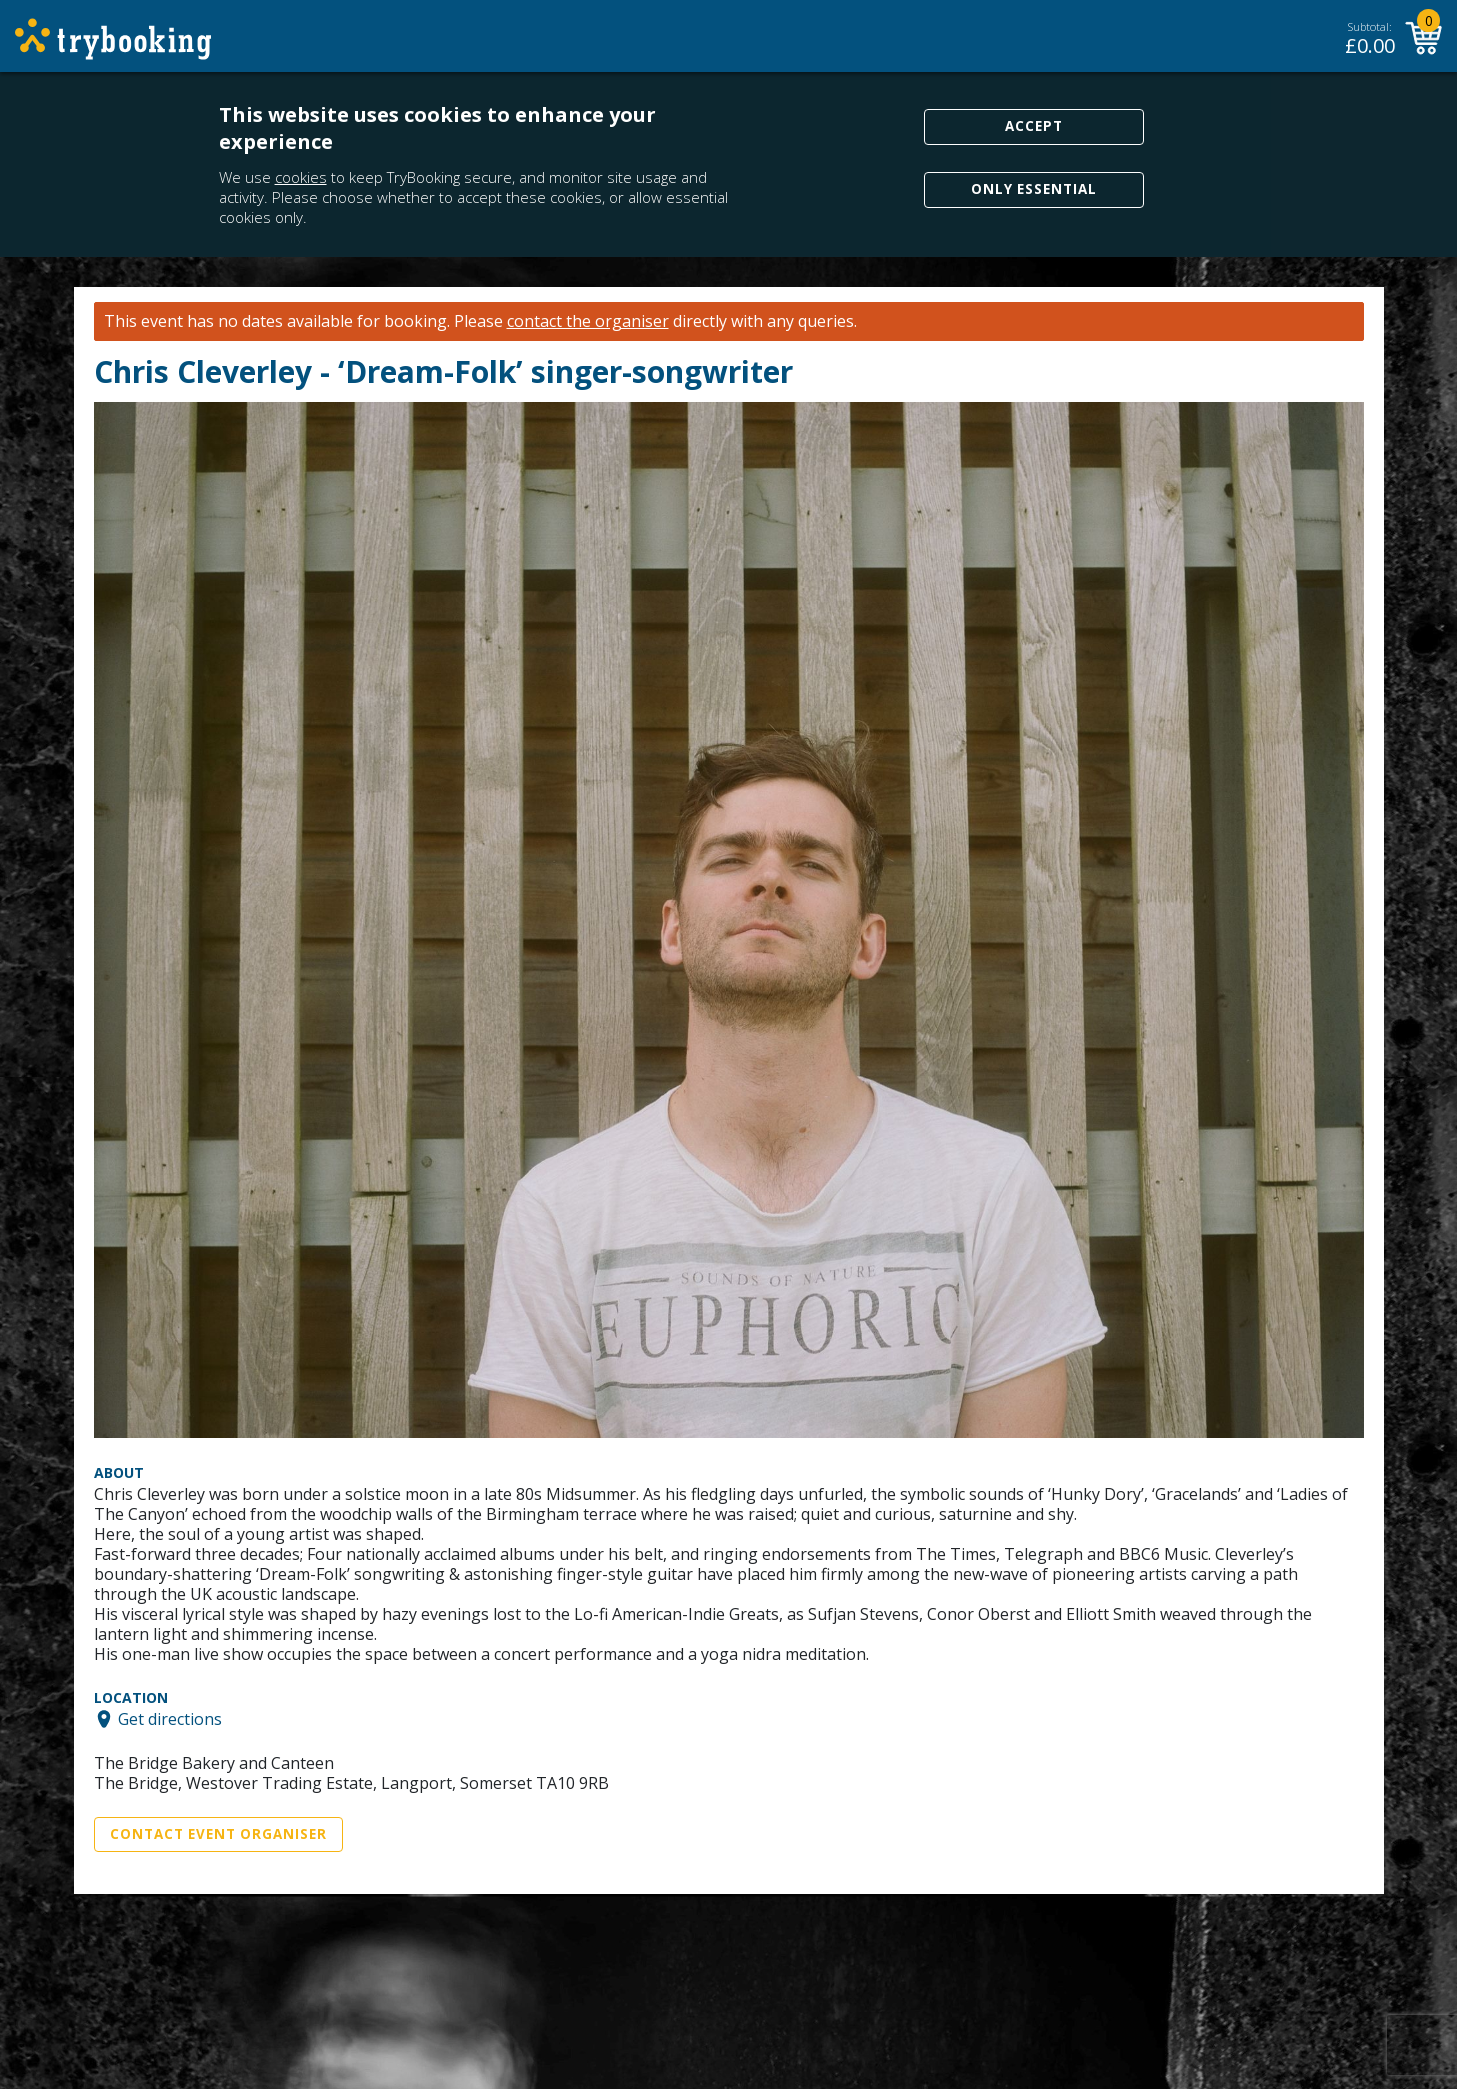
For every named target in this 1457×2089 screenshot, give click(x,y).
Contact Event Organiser (218, 1834)
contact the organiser (588, 321)
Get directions (170, 1719)
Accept (1034, 126)
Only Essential (1034, 189)
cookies (301, 177)
